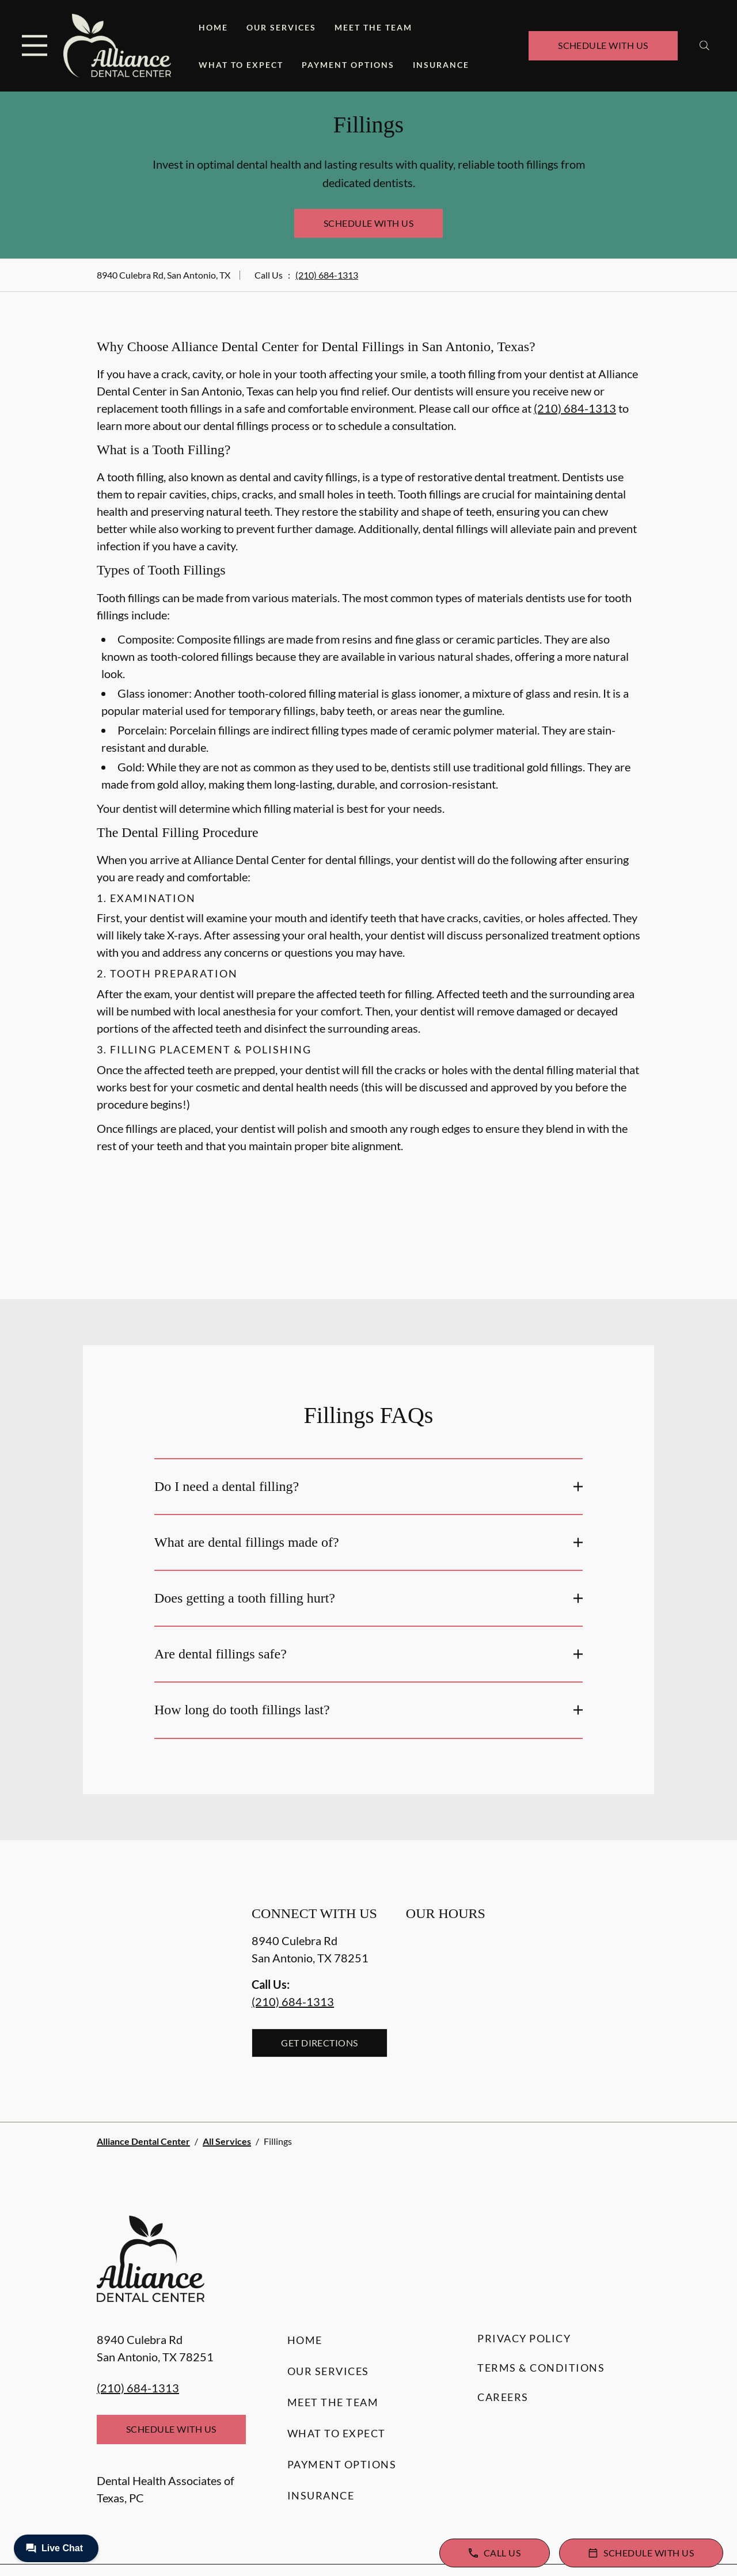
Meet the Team (373, 27)
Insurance (441, 65)
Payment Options (348, 65)
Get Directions (319, 2042)
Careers (503, 2397)
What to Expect (241, 65)
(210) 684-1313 (326, 274)
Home (213, 27)
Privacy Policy (524, 2338)
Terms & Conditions (541, 2367)
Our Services (281, 27)
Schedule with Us (603, 45)
